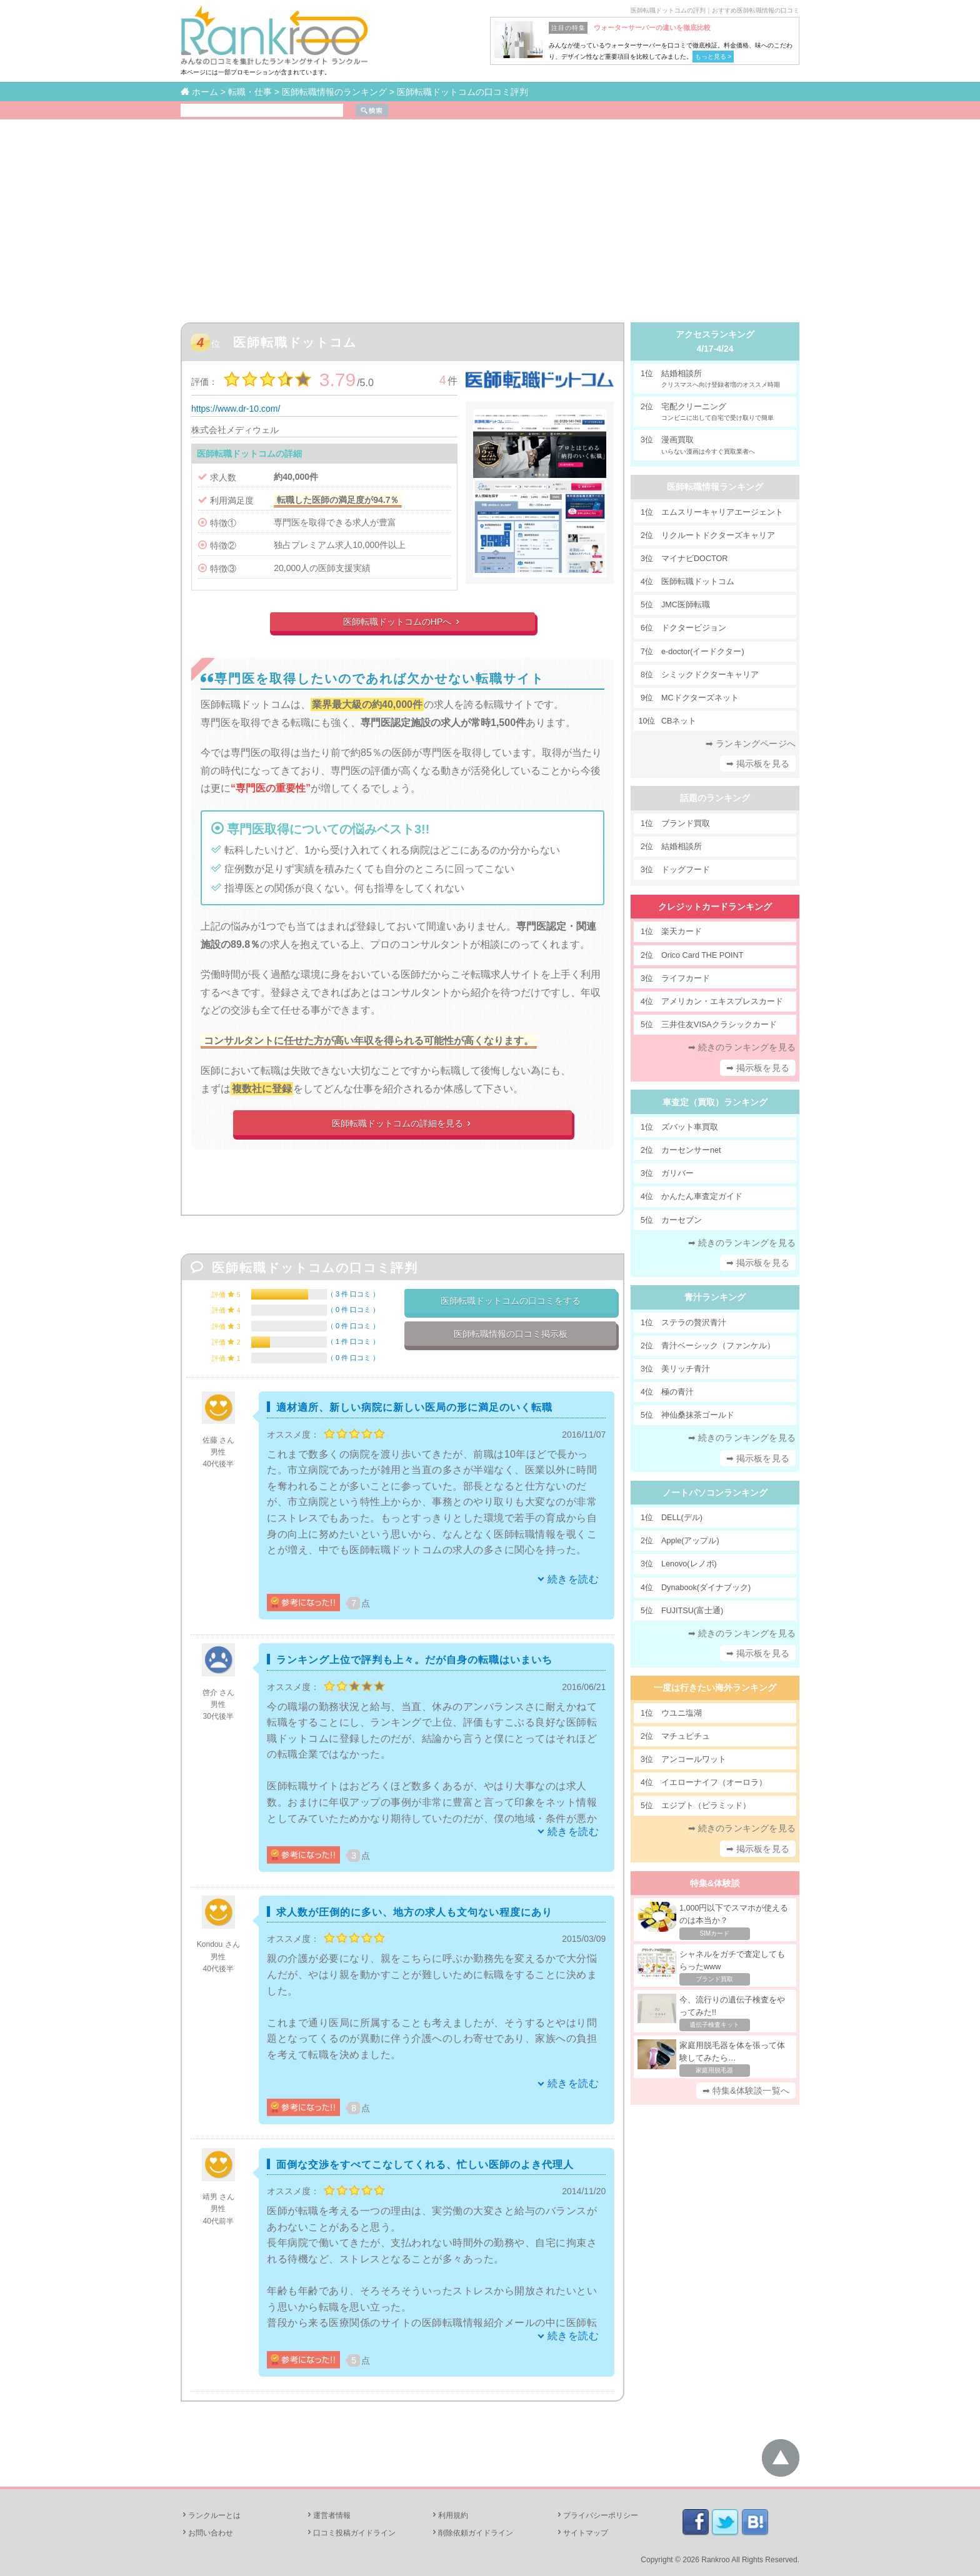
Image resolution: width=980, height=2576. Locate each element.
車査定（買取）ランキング (715, 1102)
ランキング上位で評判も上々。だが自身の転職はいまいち (414, 1659)
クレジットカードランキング (715, 907)
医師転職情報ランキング (715, 487)
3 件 (353, 1294)
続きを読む (573, 1579)
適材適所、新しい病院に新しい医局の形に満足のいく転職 (414, 1407)
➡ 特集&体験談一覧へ (745, 2091)
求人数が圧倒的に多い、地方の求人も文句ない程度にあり (414, 1912)
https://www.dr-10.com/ (235, 409)
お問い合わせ (207, 2533)
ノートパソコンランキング (715, 1493)
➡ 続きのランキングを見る (742, 1047)
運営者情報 (328, 2515)
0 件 (353, 1309)
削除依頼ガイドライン (472, 2533)
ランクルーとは (211, 2515)
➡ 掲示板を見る (758, 763)
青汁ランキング (715, 1297)
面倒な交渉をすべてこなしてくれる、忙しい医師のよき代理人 (425, 2164)
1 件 (353, 1341)
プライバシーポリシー (597, 2515)
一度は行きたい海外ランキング (715, 1688)
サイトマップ (582, 2533)
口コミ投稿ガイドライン (351, 2533)
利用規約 (449, 2515)
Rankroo (715, 2559)
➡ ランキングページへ (751, 743)
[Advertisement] (490, 213)
